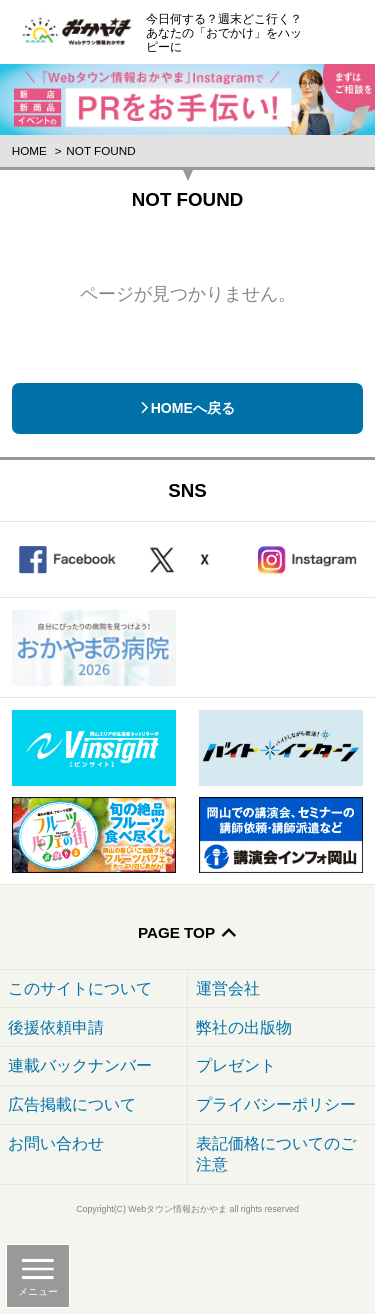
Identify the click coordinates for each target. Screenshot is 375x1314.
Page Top (176, 932)
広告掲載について (72, 1104)
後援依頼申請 (56, 1027)
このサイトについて (80, 988)
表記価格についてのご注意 (276, 1153)
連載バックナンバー (80, 1065)
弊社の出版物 (244, 1027)
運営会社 (228, 988)
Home (29, 150)
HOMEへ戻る (193, 408)
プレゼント (236, 1065)
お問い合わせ (56, 1143)
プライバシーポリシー (276, 1104)
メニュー (38, 1291)
